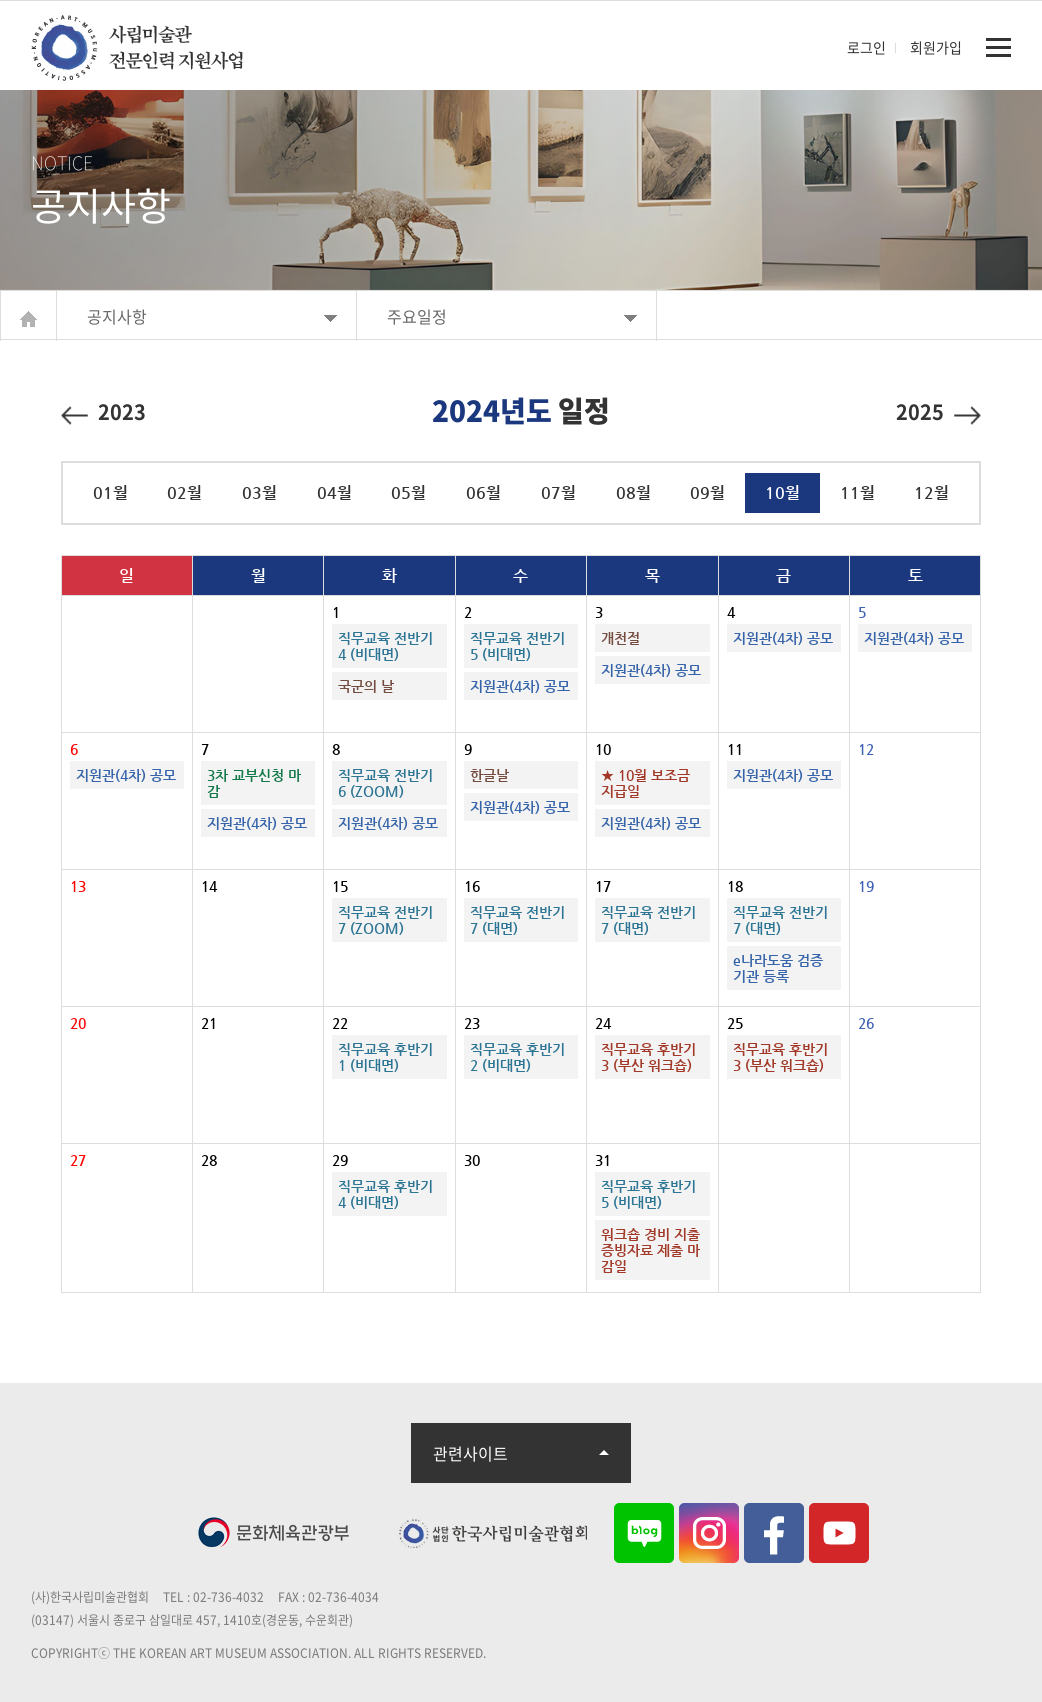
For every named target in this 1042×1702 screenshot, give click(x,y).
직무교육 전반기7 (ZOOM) (385, 920)
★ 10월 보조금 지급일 (645, 783)
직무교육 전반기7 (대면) (517, 920)
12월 (931, 492)
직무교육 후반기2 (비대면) (517, 1057)
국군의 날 (366, 686)
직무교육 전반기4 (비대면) (385, 646)
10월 (782, 492)
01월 (110, 492)
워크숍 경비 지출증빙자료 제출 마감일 (650, 1250)
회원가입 (936, 47)
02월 (184, 492)
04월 (334, 492)
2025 (938, 410)
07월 (558, 492)
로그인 (866, 47)
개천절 (620, 638)
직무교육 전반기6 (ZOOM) (385, 783)
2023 (103, 410)
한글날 (489, 775)
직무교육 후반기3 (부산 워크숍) (648, 1057)
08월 (633, 492)
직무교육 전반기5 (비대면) (517, 646)
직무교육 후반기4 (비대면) (385, 1194)
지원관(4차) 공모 (520, 686)
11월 (857, 492)
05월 (408, 492)
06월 (483, 492)
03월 (259, 492)
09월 (707, 492)
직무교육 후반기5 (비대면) (648, 1194)
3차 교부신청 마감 (254, 783)
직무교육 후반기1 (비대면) (385, 1057)
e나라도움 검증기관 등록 (778, 968)
